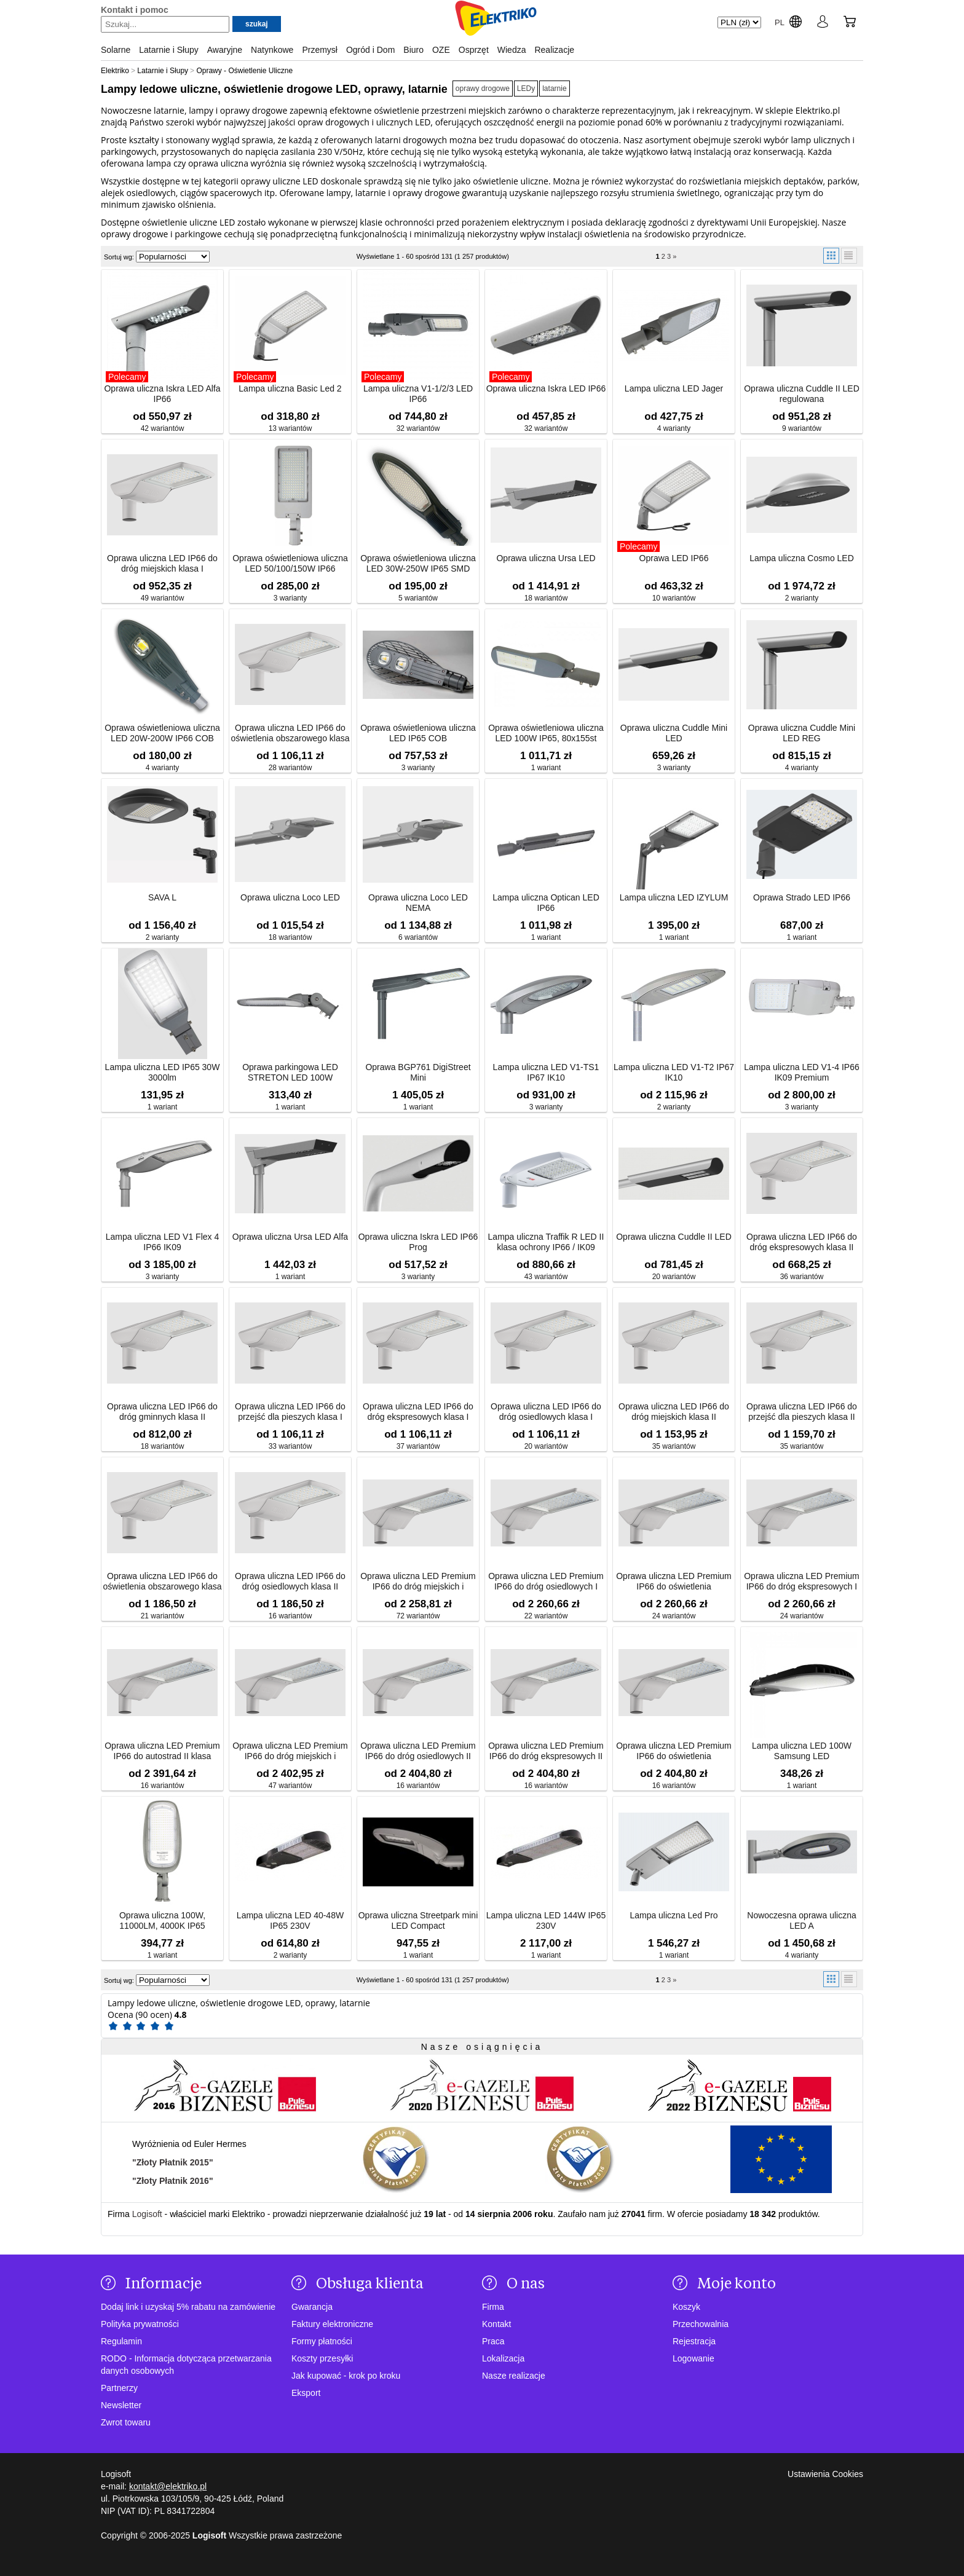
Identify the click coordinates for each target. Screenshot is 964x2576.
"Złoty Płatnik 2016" (172, 2181)
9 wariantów (801, 428)
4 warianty (674, 428)
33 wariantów (290, 1446)
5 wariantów (418, 598)
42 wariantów (162, 428)
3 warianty (290, 598)
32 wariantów (418, 428)
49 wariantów (162, 598)
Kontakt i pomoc (134, 10)
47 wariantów (290, 1785)
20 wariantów (674, 1276)
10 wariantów (674, 598)
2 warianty (802, 598)
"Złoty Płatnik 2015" (172, 2162)
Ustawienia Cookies (825, 2474)
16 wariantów (290, 1616)
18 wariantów (546, 598)
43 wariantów (546, 1276)
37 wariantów (418, 1446)
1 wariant (546, 767)
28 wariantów (290, 767)
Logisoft (147, 2214)
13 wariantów (290, 428)
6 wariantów (418, 937)
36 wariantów (802, 1276)
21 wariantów (162, 1616)
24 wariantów (674, 1616)
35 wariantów (674, 1446)
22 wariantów (546, 1616)
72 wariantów (418, 1616)
